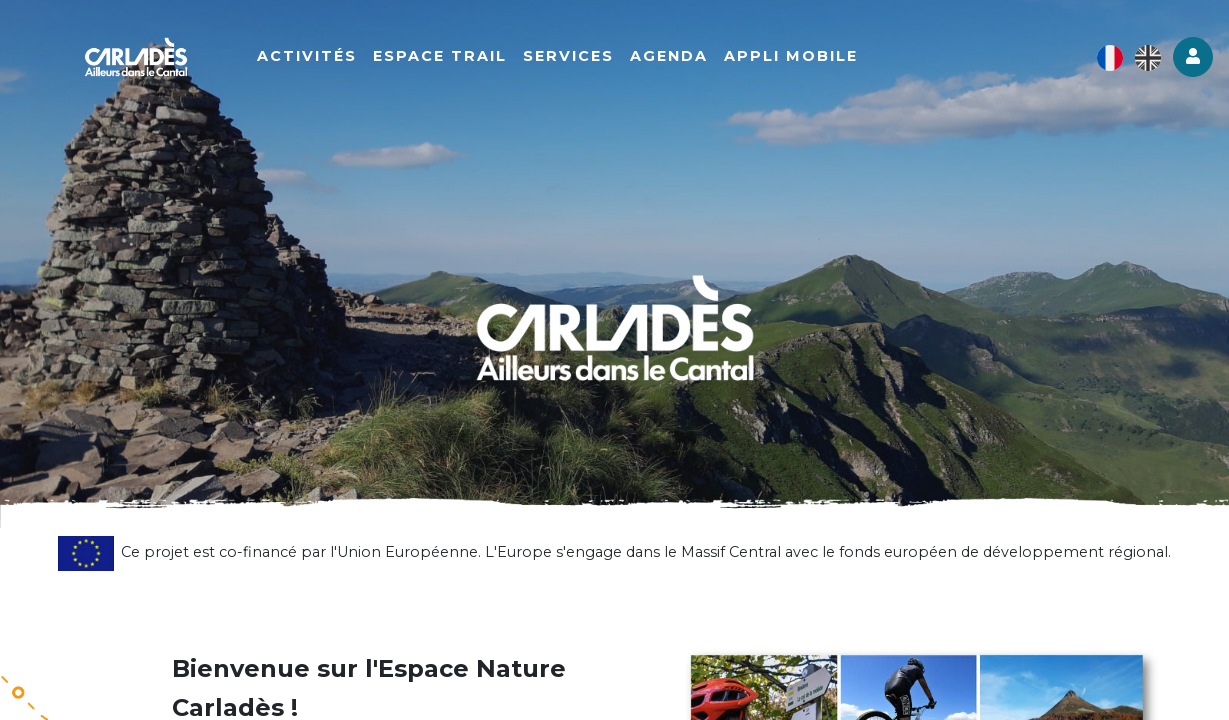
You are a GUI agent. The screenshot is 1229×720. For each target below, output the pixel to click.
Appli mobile (798, 57)
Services (575, 57)
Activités (314, 57)
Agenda (676, 57)
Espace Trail (447, 57)
